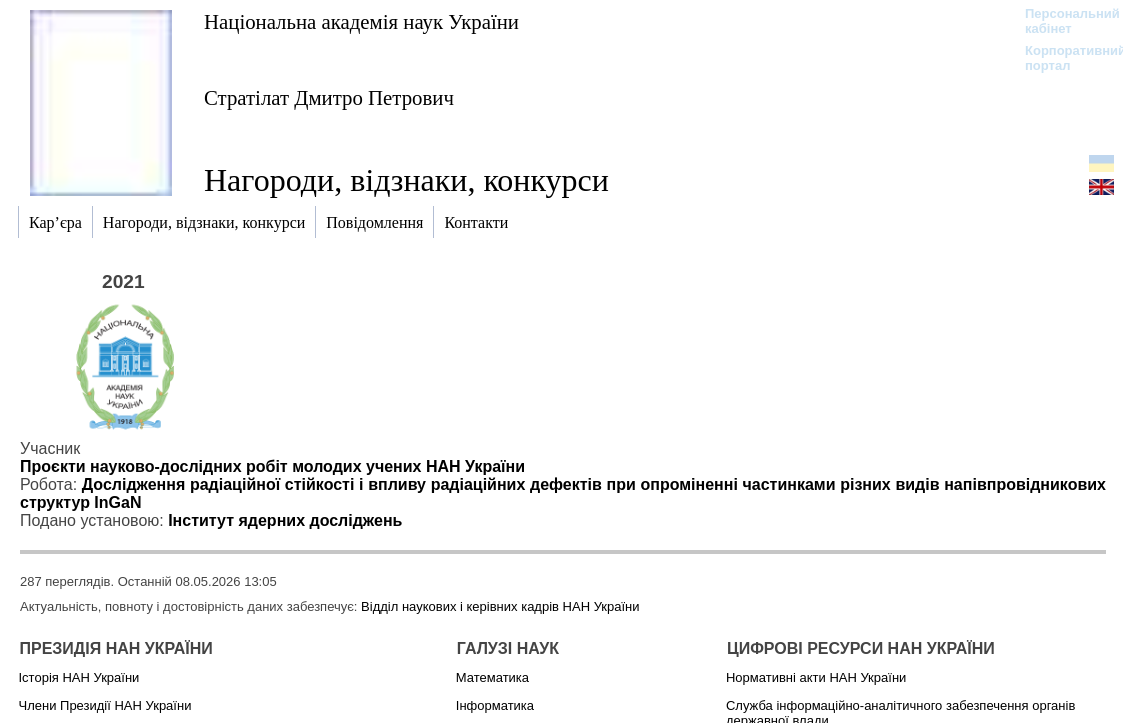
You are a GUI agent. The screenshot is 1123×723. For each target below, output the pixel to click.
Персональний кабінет (1062, 21)
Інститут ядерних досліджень (285, 520)
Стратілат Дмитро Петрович (329, 97)
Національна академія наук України (361, 21)
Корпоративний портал (1062, 58)
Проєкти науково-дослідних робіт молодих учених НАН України (272, 466)
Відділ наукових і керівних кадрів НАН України (500, 606)
